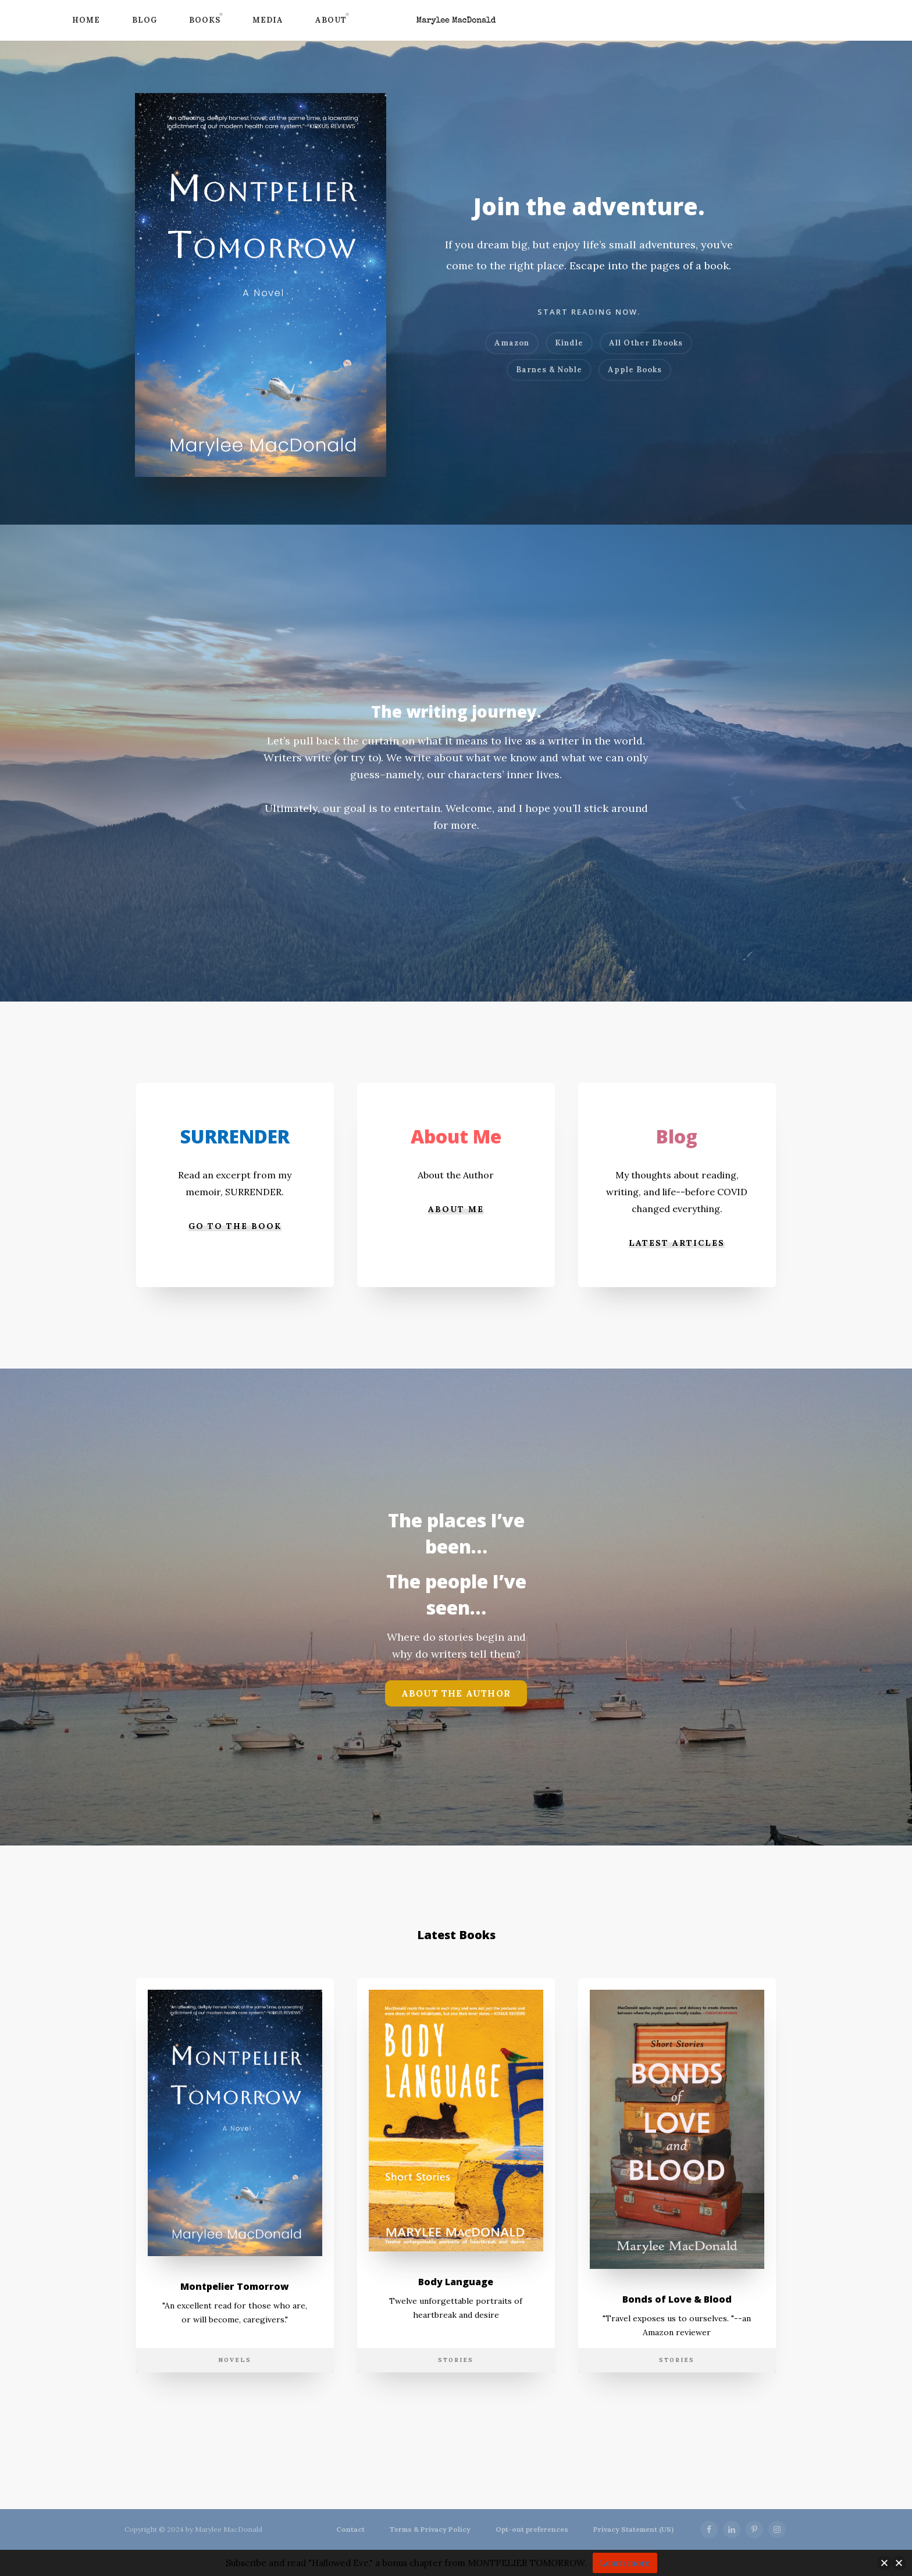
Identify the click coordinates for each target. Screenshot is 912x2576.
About (331, 20)
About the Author (456, 1717)
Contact (350, 2529)
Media (267, 20)
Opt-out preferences (532, 2529)
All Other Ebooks (646, 343)
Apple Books (635, 370)
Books (204, 20)
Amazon (511, 343)
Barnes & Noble (549, 370)
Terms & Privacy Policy (430, 2529)
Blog (144, 20)
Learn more (625, 2562)
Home (86, 20)
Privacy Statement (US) (633, 2529)
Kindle (569, 343)
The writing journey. (456, 710)
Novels (234, 2403)
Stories (455, 2403)
